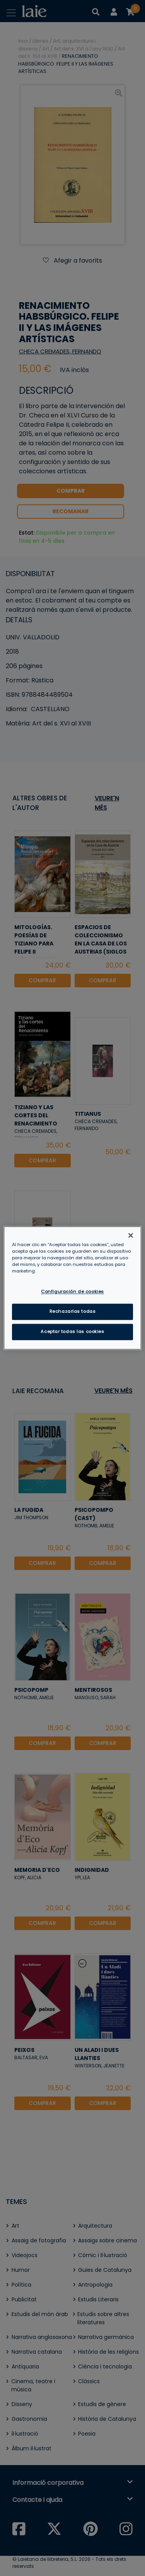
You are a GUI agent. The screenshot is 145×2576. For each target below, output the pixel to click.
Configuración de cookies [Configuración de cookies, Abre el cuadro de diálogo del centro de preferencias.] (72, 1292)
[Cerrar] (130, 1235)
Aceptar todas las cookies (72, 1332)
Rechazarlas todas (72, 1312)
